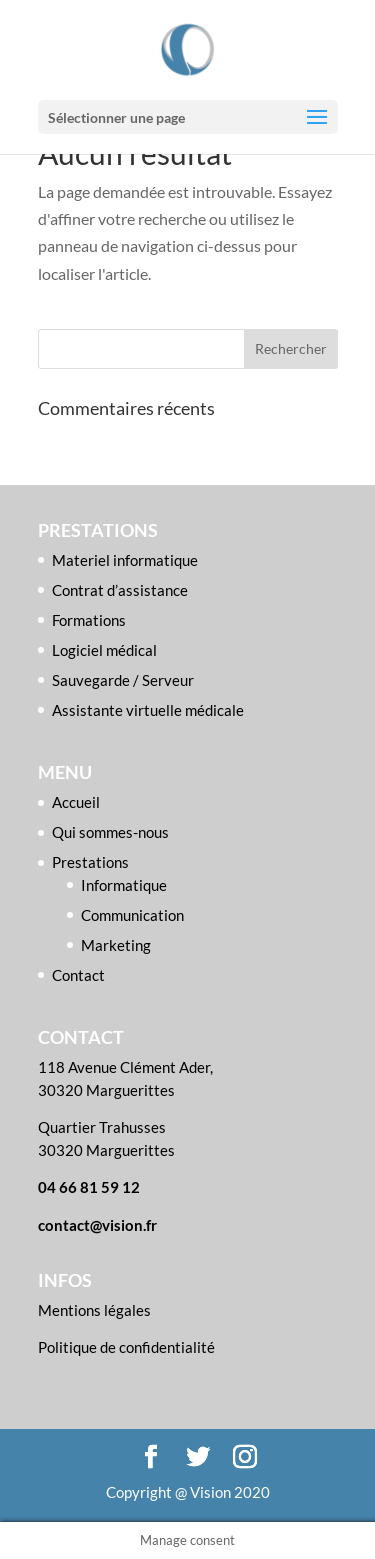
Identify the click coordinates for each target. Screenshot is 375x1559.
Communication (132, 915)
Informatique (124, 885)
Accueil (76, 802)
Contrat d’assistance (120, 590)
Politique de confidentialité (126, 1347)
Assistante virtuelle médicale (148, 710)
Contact (78, 975)
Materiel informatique (125, 560)
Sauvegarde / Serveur (123, 680)
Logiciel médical (104, 650)
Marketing (116, 945)
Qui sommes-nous (110, 832)
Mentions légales (94, 1310)
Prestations (90, 862)
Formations (89, 620)
